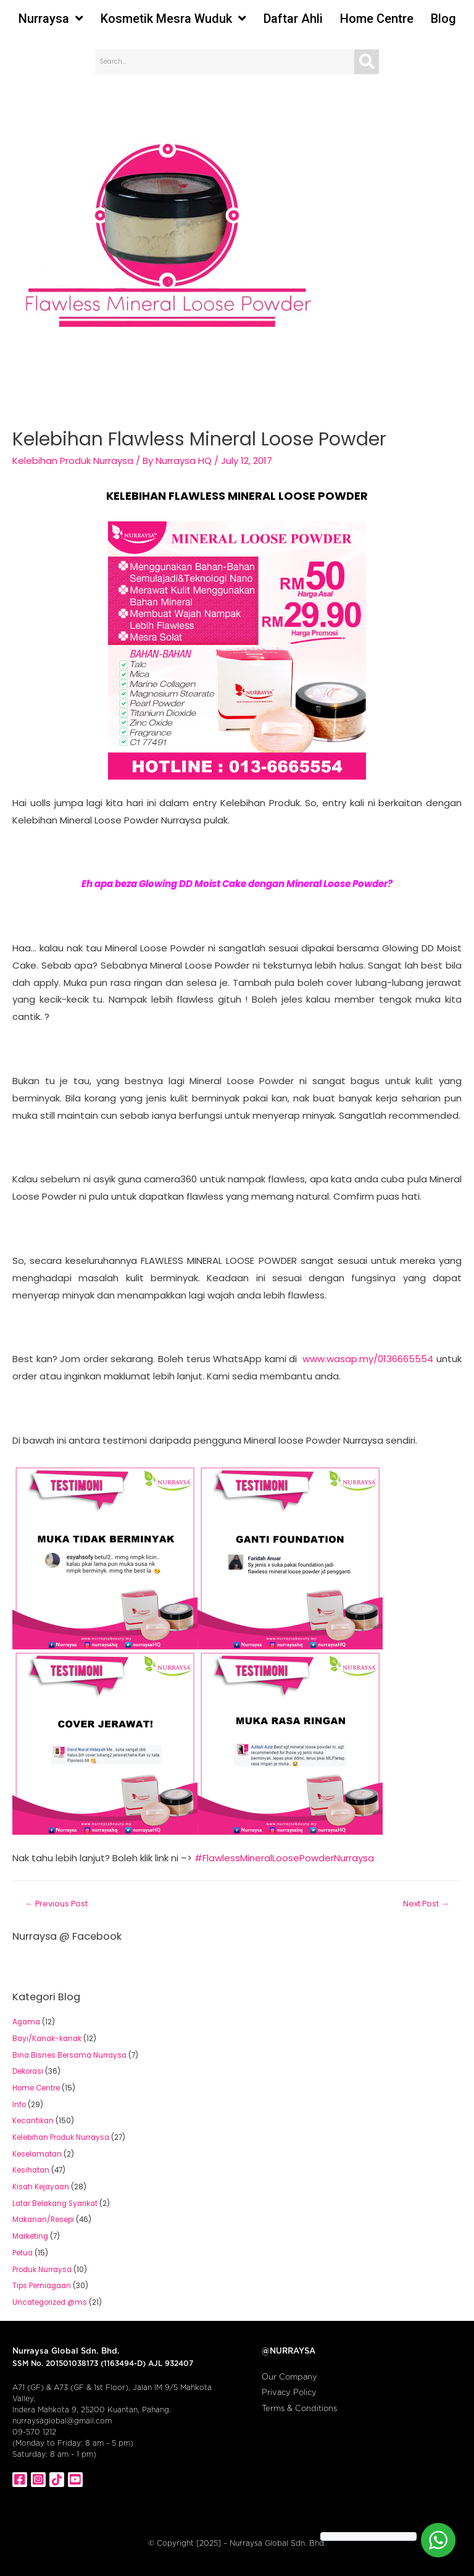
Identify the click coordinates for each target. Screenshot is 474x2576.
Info (19, 2105)
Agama (26, 2022)
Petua (22, 2253)
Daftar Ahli (293, 18)
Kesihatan (30, 2170)
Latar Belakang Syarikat (55, 2203)
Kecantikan (33, 2121)
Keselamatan (37, 2154)
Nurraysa (51, 18)
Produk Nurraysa (42, 2270)
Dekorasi (27, 2071)
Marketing (30, 2236)
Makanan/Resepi (43, 2220)
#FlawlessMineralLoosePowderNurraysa (284, 1857)
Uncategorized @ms (49, 2302)
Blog (443, 18)
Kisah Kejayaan (40, 2187)
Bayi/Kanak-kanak (46, 2039)
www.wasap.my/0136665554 (367, 1358)
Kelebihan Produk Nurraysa (72, 460)
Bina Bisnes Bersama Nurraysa (69, 2055)
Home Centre (377, 18)
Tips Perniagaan (41, 2286)
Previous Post (56, 1903)
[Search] (366, 61)
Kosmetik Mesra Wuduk (173, 18)
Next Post (426, 1903)
